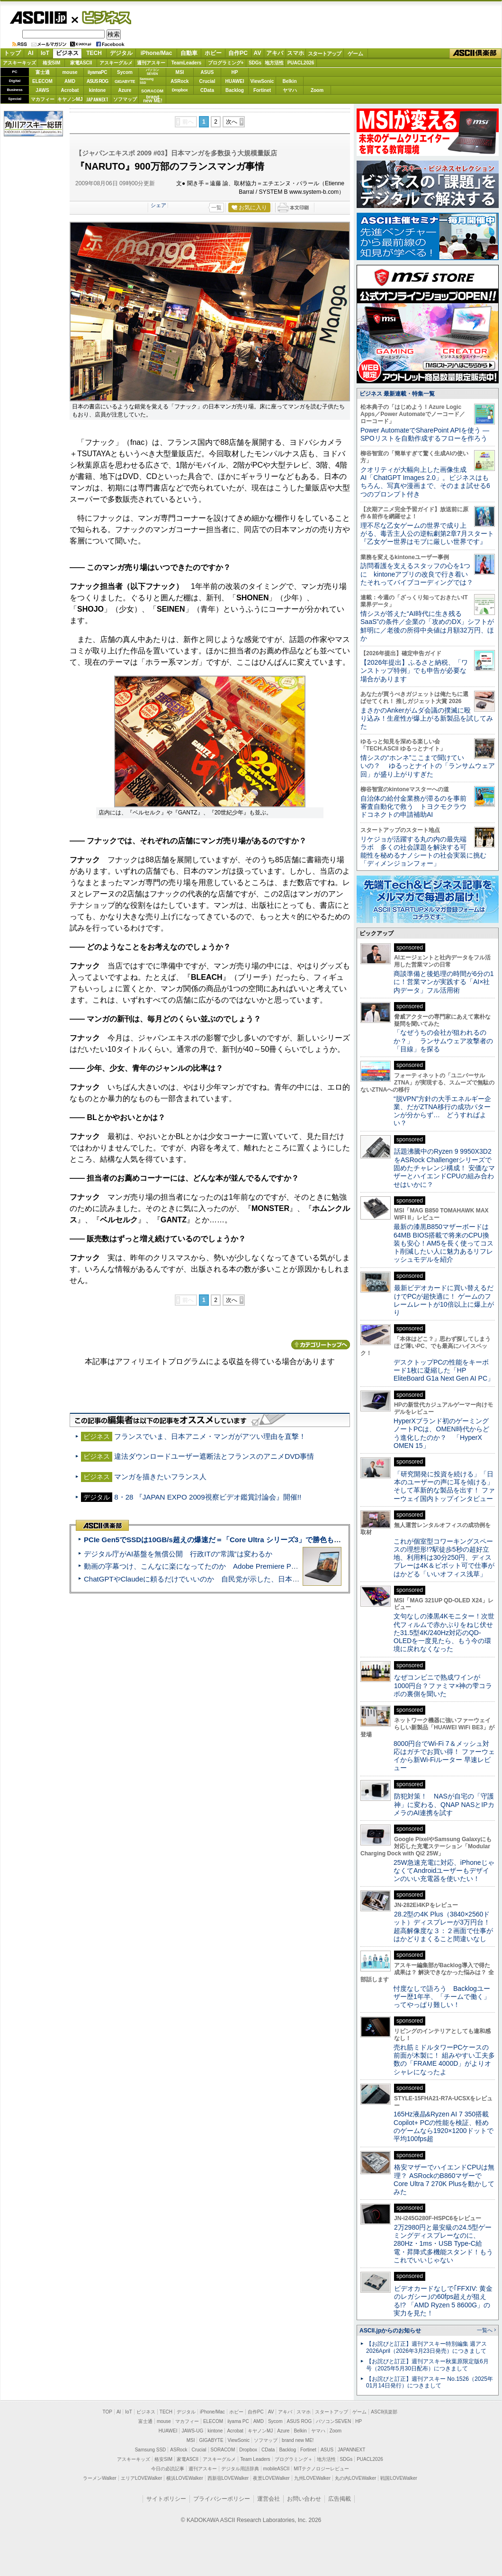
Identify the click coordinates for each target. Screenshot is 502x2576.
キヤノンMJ (70, 99)
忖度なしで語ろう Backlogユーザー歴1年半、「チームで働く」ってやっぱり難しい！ (442, 1997)
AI (31, 53)
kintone (97, 90)
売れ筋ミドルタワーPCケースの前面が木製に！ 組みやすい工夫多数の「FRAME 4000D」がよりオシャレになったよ (444, 2059)
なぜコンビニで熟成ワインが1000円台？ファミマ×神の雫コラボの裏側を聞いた (443, 1685)
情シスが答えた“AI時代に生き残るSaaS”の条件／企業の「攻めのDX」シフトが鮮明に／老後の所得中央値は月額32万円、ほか (427, 626)
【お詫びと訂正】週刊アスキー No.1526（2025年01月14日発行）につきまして (429, 2382)
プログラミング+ (226, 62)
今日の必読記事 (167, 2468)
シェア (158, 205)
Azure (125, 90)
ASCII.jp (38, 17)
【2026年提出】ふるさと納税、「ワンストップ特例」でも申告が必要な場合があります (414, 671)
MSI (180, 72)
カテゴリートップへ (320, 1344)
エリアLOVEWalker (141, 2478)
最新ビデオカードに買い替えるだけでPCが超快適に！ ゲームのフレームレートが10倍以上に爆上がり (444, 1300)
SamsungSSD (146, 80)
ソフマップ (125, 99)
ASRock (179, 81)
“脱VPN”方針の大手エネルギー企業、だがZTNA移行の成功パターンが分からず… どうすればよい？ (442, 1111)
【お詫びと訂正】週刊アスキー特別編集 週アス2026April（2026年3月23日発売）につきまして (426, 2347)
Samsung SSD (150, 2449)
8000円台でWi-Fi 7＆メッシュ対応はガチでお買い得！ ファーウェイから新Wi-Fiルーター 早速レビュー (444, 1756)
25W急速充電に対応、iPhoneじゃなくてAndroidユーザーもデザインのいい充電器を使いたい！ (444, 1871)
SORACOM (223, 2449)
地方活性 (274, 62)
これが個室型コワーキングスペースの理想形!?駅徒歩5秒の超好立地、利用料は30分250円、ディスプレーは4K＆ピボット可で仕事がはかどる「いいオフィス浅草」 (444, 1557)
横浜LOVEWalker (184, 2478)
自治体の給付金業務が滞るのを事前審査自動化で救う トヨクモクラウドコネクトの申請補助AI (413, 807)
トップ (12, 53)
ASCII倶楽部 (475, 53)
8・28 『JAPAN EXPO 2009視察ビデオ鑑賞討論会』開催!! (207, 1497)
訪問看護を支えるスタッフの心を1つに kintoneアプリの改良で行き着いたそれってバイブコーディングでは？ (416, 574)
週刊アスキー (151, 62)
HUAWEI (234, 81)
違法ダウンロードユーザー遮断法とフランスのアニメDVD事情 (214, 1456)
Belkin (289, 81)
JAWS (42, 90)
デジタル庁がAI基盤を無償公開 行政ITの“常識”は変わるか (178, 1554)
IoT (45, 53)
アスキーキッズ (19, 62)
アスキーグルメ (116, 62)
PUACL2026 (300, 62)
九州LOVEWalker (312, 2478)
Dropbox (180, 90)
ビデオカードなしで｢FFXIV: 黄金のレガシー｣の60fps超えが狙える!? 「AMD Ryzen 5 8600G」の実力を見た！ (443, 2301)
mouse (69, 72)
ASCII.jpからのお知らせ (390, 2330)
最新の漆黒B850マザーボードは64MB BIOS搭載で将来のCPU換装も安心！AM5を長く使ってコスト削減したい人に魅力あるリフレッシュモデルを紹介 (443, 1243)
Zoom (317, 90)
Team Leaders (255, 2459)
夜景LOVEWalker (271, 2478)
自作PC (238, 53)
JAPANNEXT (97, 99)
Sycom (125, 72)
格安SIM (52, 62)
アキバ (274, 53)
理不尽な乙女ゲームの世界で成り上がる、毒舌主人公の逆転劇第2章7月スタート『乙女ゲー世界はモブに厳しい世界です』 (427, 534)
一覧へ (485, 2330)
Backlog (234, 90)
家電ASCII (81, 62)
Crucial (207, 81)
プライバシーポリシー (221, 2498)
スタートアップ (324, 53)
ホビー (213, 53)
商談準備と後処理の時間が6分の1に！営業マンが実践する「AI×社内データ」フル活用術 (444, 982)
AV (257, 53)
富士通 (43, 72)
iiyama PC (238, 2421)
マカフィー (42, 99)
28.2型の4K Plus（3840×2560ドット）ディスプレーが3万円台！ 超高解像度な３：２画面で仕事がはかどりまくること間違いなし (443, 1926)
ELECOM (42, 81)
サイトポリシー (166, 2498)
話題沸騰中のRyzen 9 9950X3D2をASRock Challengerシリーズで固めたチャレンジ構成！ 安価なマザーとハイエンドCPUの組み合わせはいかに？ (444, 1168)
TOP (107, 2411)
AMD (69, 81)
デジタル (121, 53)
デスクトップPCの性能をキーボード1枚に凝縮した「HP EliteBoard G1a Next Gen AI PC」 (444, 1370)
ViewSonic (262, 81)
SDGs (255, 62)
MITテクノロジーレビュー (321, 2468)
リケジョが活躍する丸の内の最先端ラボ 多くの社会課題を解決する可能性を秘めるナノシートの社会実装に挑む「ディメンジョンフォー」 (423, 851)
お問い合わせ (304, 2498)
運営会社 (268, 2498)
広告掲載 (339, 2498)
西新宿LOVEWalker (228, 2478)
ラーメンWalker (100, 2478)
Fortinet (262, 90)
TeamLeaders (186, 62)
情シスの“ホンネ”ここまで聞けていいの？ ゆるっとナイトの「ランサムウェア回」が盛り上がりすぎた (427, 766)
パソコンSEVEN (152, 71)
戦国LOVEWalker (398, 2478)
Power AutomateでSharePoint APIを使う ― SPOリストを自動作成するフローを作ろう (424, 434)
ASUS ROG (97, 81)
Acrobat (70, 90)
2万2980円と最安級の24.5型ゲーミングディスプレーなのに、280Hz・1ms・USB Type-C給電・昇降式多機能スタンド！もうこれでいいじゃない (443, 2243)
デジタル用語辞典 (240, 2468)
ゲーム (355, 53)
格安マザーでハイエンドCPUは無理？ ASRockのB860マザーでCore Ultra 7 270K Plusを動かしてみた (444, 2179)
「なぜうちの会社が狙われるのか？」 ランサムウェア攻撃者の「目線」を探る (443, 1041)
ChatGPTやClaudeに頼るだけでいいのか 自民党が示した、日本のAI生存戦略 (209, 1579)
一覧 (216, 207)
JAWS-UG (192, 2430)
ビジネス (101, 17)
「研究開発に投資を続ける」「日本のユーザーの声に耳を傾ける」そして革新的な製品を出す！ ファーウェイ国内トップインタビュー (444, 1486)
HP (235, 72)
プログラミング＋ (294, 2459)
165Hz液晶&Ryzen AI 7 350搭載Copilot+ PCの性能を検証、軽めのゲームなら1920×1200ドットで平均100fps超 (443, 2126)
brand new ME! (298, 2440)
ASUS (207, 72)
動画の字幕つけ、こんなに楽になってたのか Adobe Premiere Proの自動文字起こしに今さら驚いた (244, 1566)
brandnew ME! (152, 99)
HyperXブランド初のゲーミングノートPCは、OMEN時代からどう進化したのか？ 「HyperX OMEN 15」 (441, 1433)
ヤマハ (290, 90)
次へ (231, 121)
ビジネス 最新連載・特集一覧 (397, 393)
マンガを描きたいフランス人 (160, 1477)
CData (207, 90)
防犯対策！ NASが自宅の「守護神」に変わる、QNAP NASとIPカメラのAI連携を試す (444, 1804)
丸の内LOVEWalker (355, 2478)
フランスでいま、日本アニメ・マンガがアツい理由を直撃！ (210, 1436)
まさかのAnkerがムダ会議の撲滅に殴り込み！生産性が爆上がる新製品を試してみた (426, 718)
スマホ (295, 53)
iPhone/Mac (156, 53)
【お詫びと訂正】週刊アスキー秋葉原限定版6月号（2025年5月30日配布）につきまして (427, 2365)
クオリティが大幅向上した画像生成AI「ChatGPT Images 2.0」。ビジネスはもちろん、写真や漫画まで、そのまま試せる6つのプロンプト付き (425, 482)
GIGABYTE (125, 81)
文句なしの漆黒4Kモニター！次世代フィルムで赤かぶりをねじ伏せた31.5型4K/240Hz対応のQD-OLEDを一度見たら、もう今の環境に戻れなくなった (444, 1632)
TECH (94, 53)
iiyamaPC (97, 72)
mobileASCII (276, 2468)
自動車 (188, 53)
